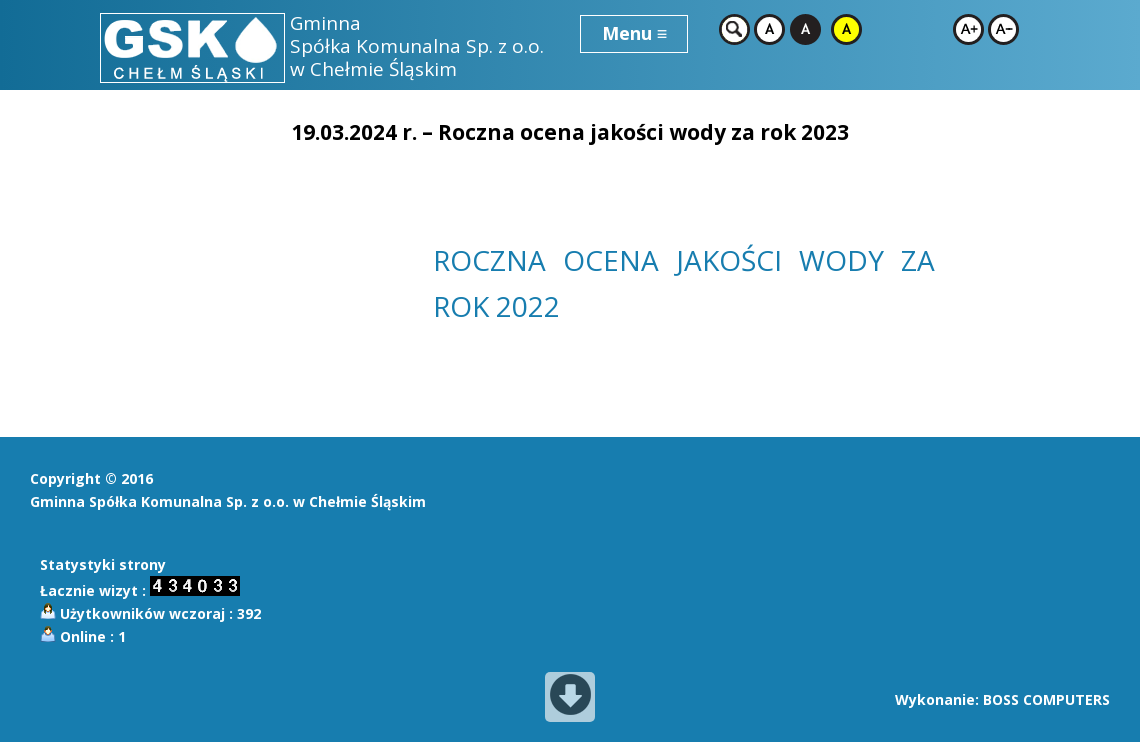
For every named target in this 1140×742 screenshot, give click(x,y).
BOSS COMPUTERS (1046, 699)
